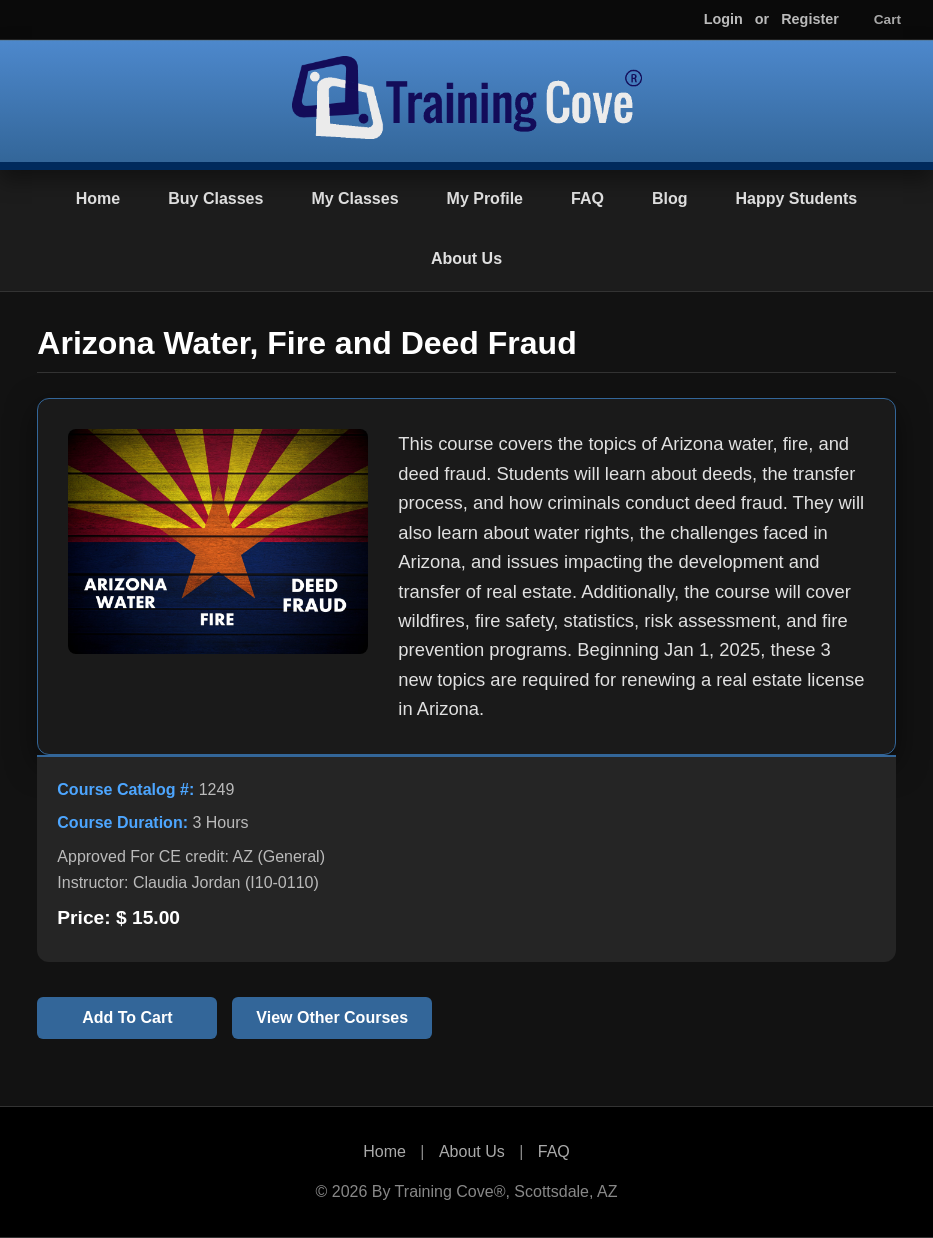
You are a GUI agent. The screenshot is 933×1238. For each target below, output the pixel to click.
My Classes (354, 198)
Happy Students (796, 198)
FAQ (587, 198)
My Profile (485, 198)
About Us (466, 258)
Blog (670, 198)
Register (810, 19)
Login (723, 19)
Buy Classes (215, 198)
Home (98, 198)
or (762, 19)
